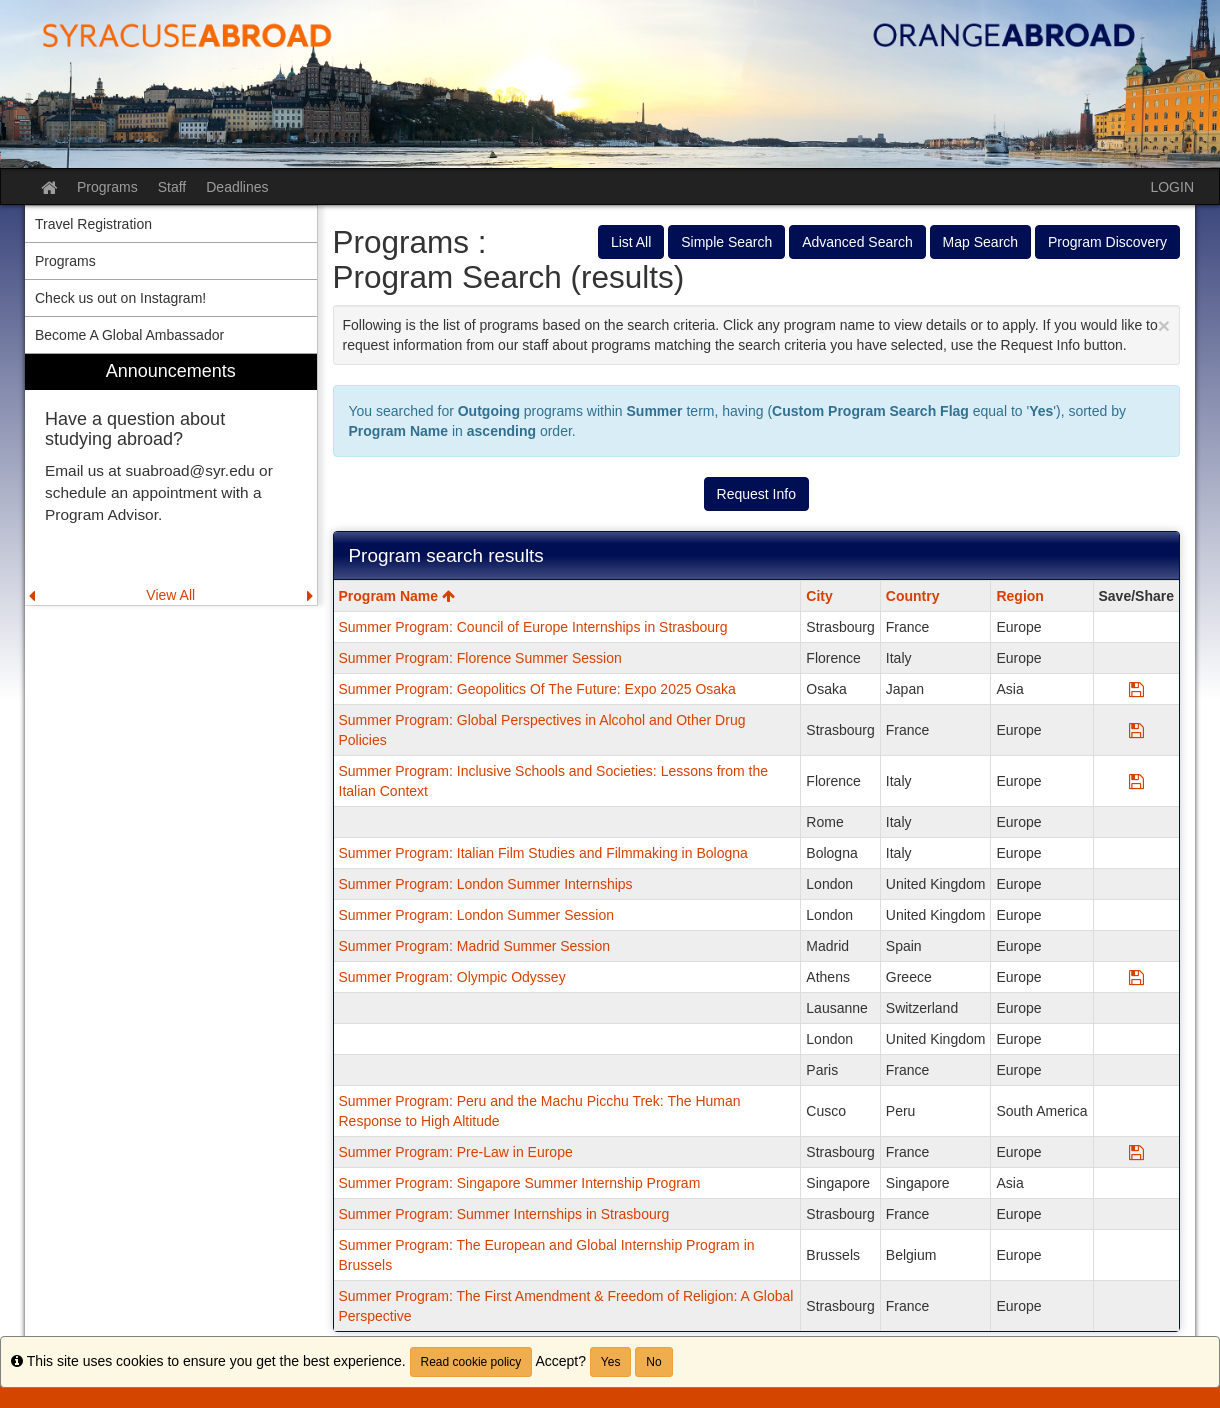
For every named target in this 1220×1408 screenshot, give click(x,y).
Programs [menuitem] (65, 261)
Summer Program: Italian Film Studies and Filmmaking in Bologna (543, 853)
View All (170, 595)
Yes (611, 1362)
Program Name (397, 596)
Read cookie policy (471, 1362)
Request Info (756, 494)
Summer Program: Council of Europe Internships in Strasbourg (533, 627)
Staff (172, 187)
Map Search (980, 242)
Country (913, 596)
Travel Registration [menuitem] (93, 224)
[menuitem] (171, 479)
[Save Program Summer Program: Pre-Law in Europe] (1136, 1152)
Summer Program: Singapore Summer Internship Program (520, 1183)
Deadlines (237, 187)
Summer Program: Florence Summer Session (480, 658)
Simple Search (726, 242)
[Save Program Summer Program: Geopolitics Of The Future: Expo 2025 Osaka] (1136, 689)
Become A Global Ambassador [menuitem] (129, 335)
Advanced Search (857, 242)
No (653, 1362)
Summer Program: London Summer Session (476, 915)
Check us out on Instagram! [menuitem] (120, 298)
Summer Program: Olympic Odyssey (452, 977)
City (819, 596)
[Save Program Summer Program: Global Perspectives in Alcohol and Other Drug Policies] (1136, 730)
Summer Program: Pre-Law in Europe (456, 1152)
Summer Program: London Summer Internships (486, 884)
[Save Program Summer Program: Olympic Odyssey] (1136, 977)
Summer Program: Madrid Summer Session (475, 946)
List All (631, 242)
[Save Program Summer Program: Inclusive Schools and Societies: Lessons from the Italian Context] (1136, 781)
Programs (107, 187)
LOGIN (1172, 187)
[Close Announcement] (1164, 325)
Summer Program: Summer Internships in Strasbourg (504, 1214)
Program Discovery (1107, 242)
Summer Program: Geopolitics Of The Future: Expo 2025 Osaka (537, 689)
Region (1019, 596)
